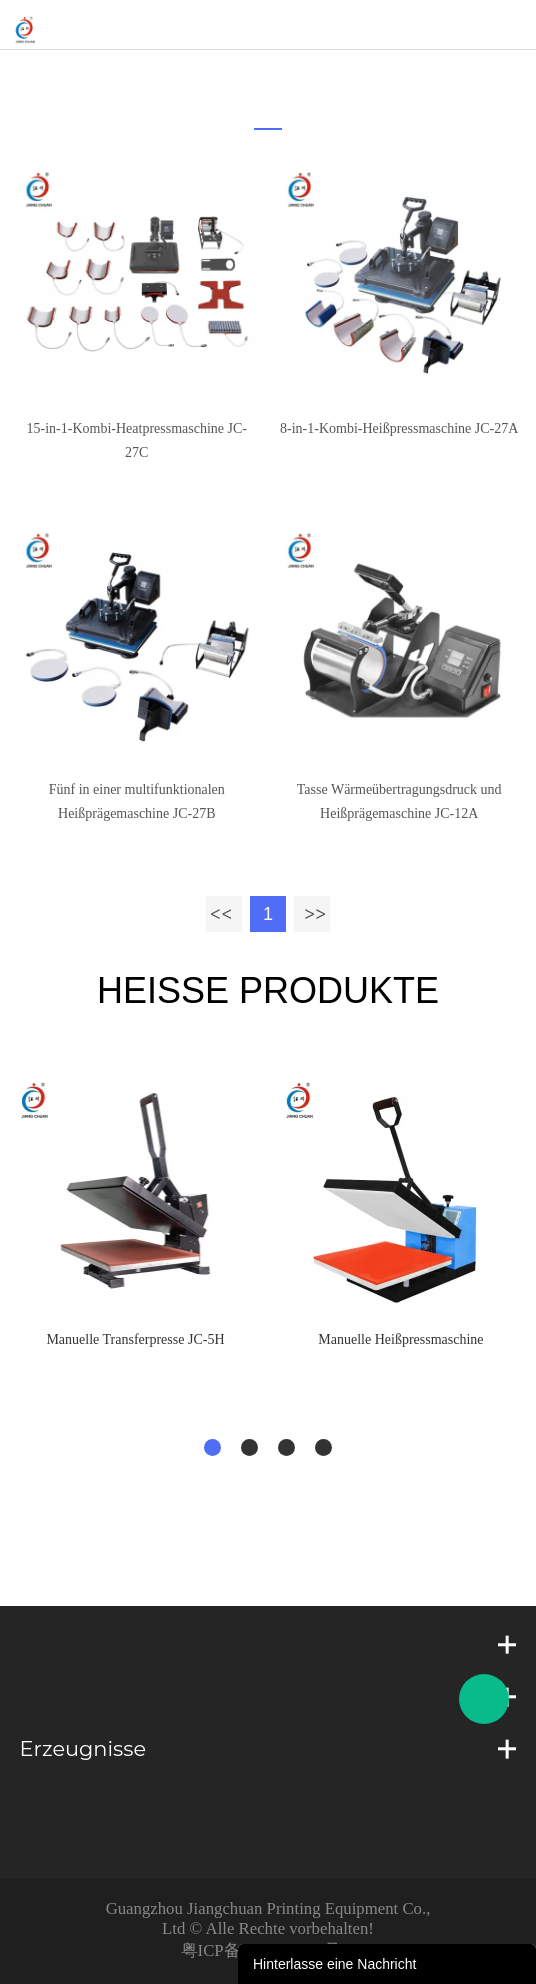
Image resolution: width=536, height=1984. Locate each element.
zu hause (261, 75)
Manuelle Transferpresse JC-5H (135, 1339)
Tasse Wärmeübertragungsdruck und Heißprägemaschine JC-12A (399, 801)
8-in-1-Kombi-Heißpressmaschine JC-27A (399, 428)
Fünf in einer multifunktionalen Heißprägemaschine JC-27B (137, 801)
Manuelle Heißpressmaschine (400, 1339)
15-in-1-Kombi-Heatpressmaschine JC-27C (137, 440)
